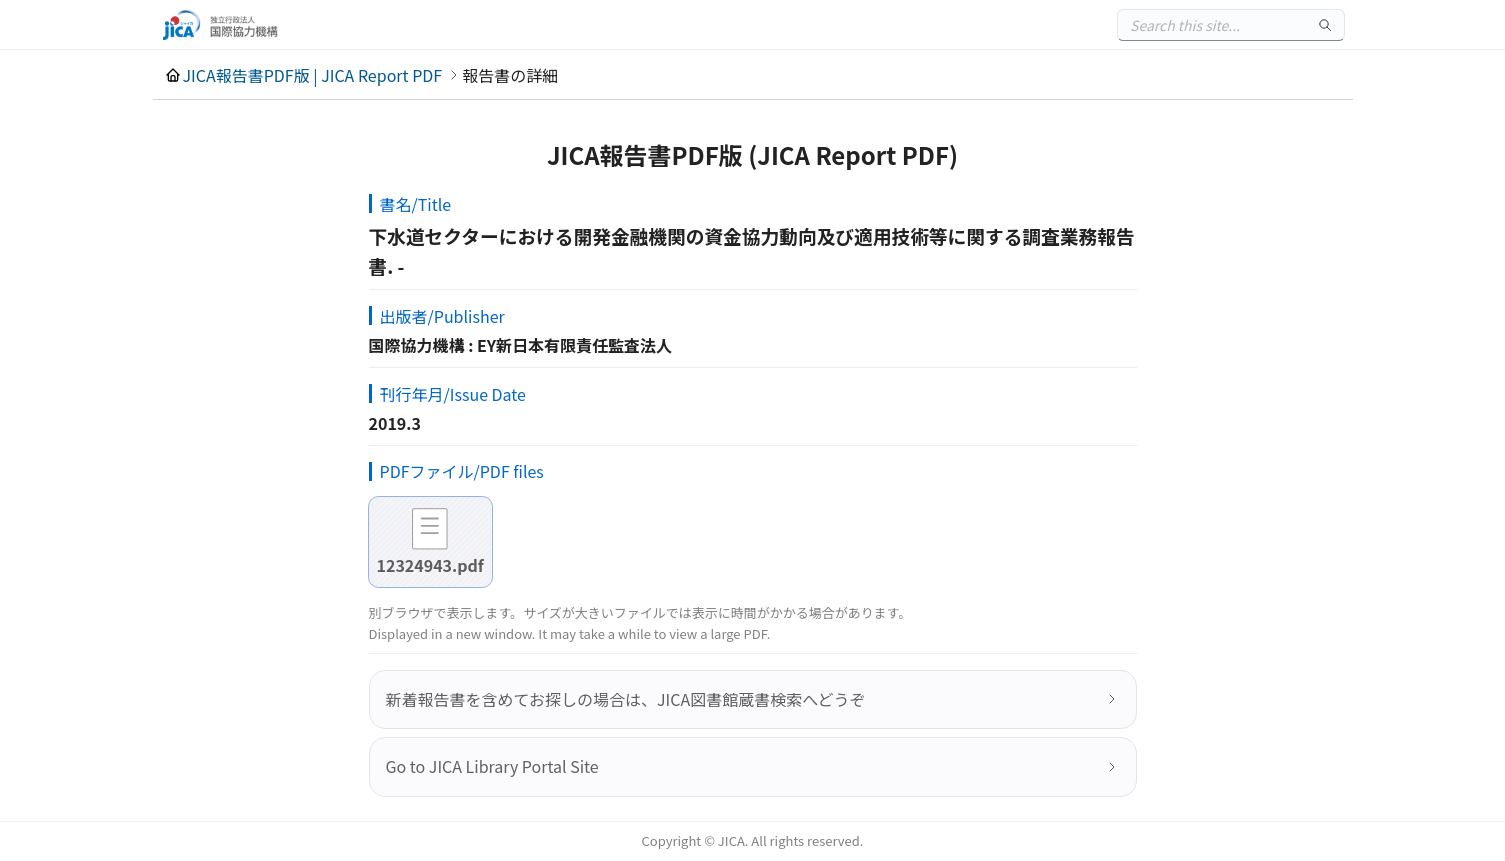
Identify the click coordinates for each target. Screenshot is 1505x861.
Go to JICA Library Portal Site (492, 766)
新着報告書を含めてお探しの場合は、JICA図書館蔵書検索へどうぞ (626, 699)
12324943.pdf (430, 565)
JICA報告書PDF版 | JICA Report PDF (313, 75)
